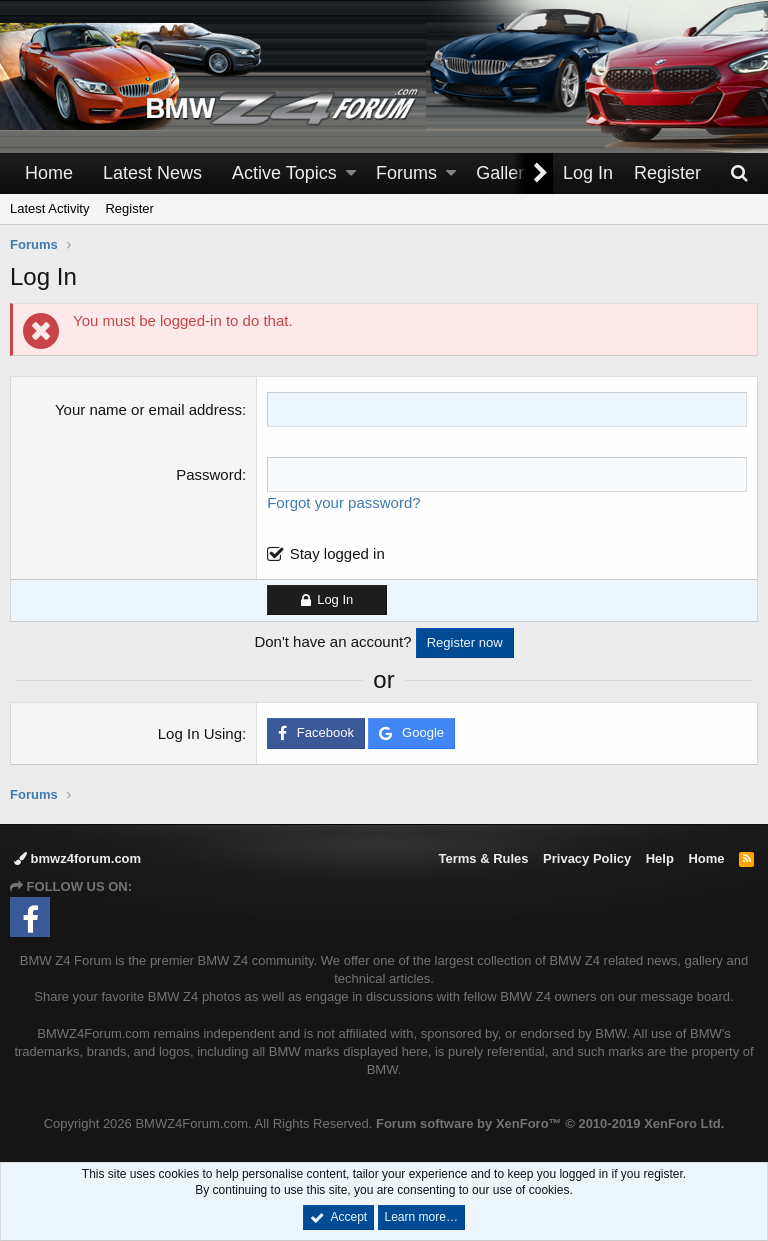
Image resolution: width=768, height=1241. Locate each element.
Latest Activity (49, 208)
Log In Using (200, 733)
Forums (406, 173)
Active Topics (284, 173)
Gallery (504, 173)
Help (660, 858)
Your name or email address (148, 409)
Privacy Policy (587, 858)
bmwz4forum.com (77, 858)
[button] (351, 173)
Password (209, 474)
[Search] (739, 173)
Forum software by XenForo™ (550, 1123)
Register (129, 208)
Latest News (152, 173)
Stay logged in (337, 553)
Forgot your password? (343, 502)
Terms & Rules (483, 858)
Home (49, 173)
